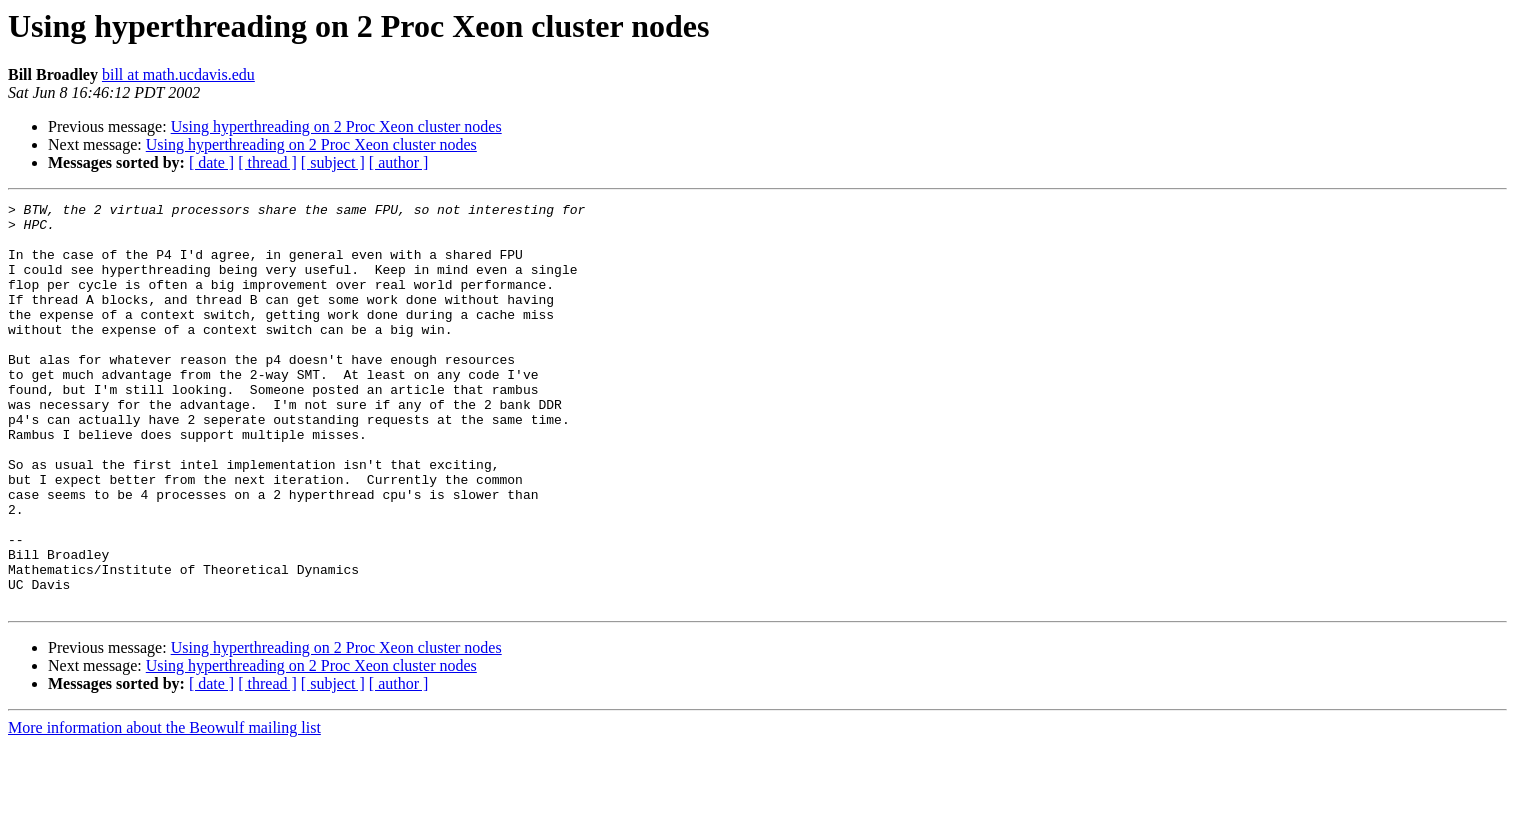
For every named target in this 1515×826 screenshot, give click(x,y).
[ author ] (399, 162)
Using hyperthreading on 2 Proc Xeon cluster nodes (336, 126)
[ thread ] (267, 162)
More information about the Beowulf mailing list (164, 808)
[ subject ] (333, 162)
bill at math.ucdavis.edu (178, 74)
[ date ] (211, 162)
